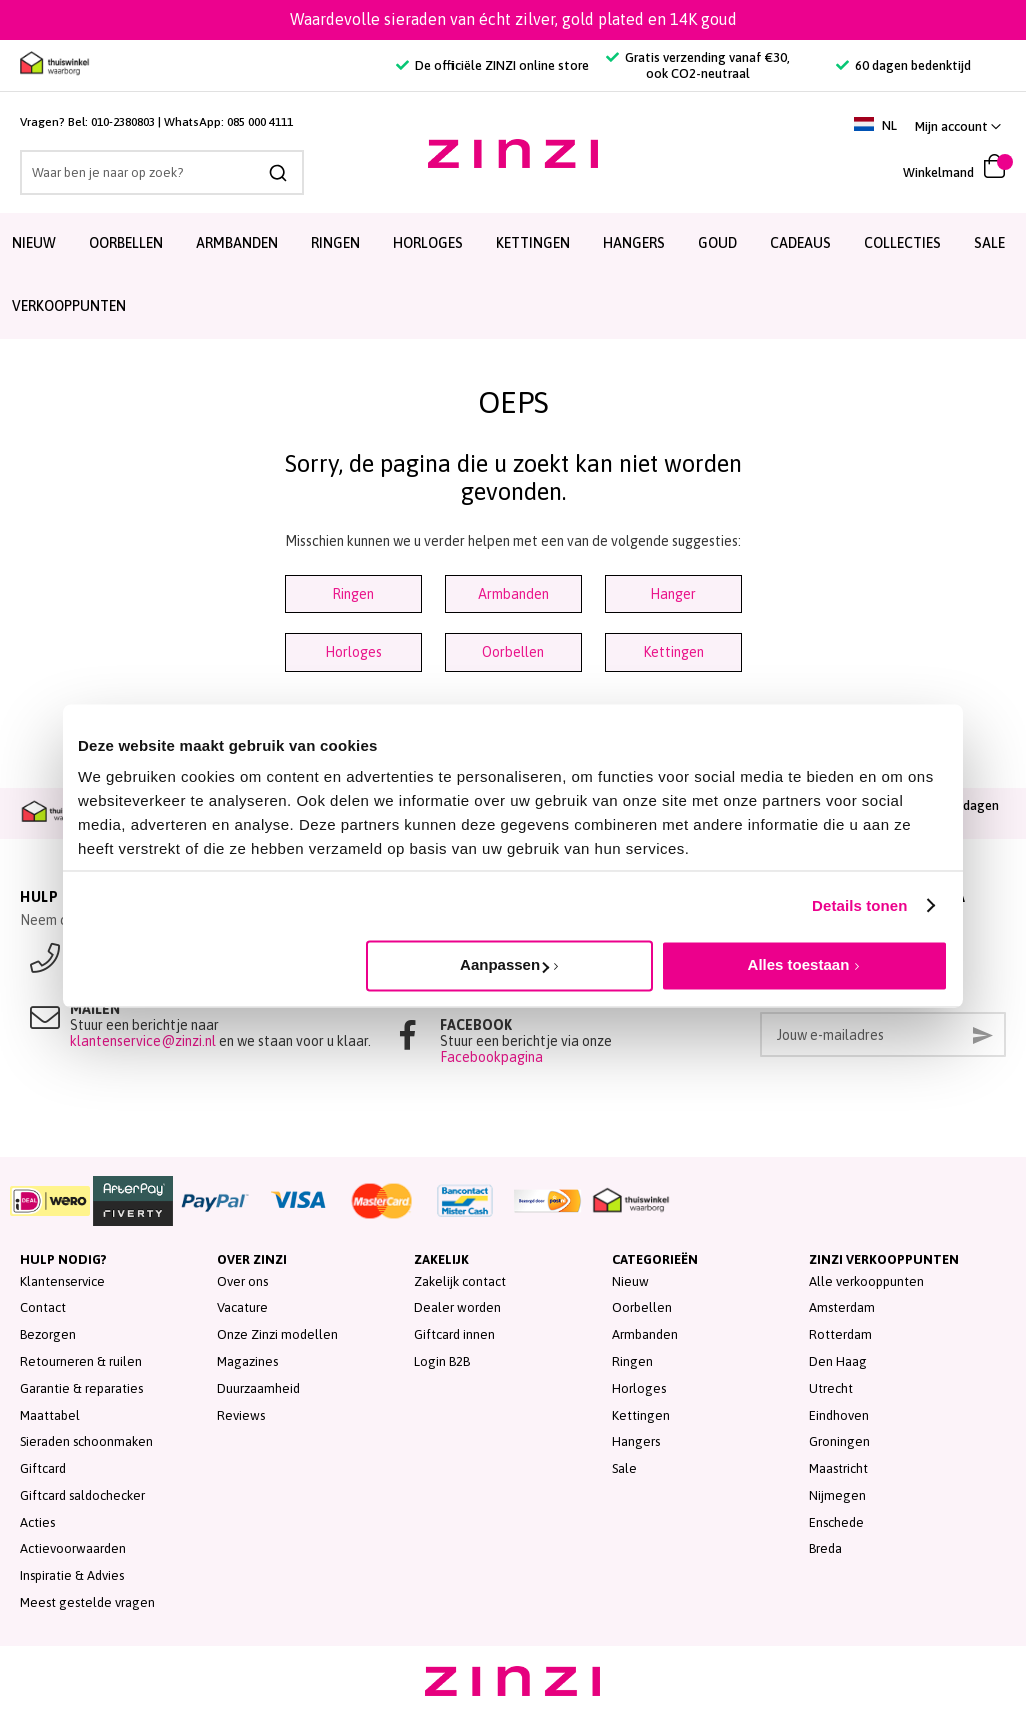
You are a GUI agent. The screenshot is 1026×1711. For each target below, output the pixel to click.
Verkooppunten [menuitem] (69, 306)
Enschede (836, 1522)
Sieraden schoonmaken (86, 1441)
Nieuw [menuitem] (34, 243)
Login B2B (442, 1361)
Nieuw (630, 1281)
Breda (825, 1548)
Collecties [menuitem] (902, 243)
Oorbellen (513, 652)
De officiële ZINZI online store (492, 65)
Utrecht (831, 1388)
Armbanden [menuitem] (237, 243)
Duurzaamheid (258, 1388)
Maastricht (838, 1468)
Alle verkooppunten (866, 1281)
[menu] (513, 276)
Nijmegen (837, 1495)
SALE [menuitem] (989, 243)
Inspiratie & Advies (72, 1575)
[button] (958, 126)
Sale (624, 1468)
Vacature (242, 1307)
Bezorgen (48, 1334)
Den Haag (838, 1361)
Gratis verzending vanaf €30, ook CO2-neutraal (698, 65)
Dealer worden (457, 1307)
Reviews (241, 1415)
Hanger (673, 594)
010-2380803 (123, 122)
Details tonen (859, 905)
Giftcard (43, 1468)
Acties (37, 1522)
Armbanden (513, 594)
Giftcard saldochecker (82, 1495)
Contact (43, 1307)
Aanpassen (504, 964)
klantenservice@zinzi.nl (143, 1041)
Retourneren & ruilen (81, 1361)
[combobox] (162, 172)
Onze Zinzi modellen (277, 1334)
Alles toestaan (799, 964)
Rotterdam (840, 1334)
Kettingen (673, 652)
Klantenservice (62, 1281)
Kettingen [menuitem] (533, 243)
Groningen (839, 1441)
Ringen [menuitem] (335, 243)
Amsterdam (842, 1307)
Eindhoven (839, 1415)
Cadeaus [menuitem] (800, 243)
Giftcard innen (454, 1334)
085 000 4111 (260, 122)
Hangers (636, 1441)
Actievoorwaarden (73, 1548)
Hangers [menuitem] (634, 243)
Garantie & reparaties (81, 1388)
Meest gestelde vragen (87, 1602)
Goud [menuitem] (717, 243)
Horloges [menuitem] (428, 243)
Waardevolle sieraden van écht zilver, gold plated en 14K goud (513, 19)
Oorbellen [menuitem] (126, 243)
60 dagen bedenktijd (903, 65)
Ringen (353, 594)
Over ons (242, 1281)
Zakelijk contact (460, 1281)
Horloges (353, 652)
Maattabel (50, 1415)
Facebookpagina (491, 1057)
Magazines (247, 1361)
